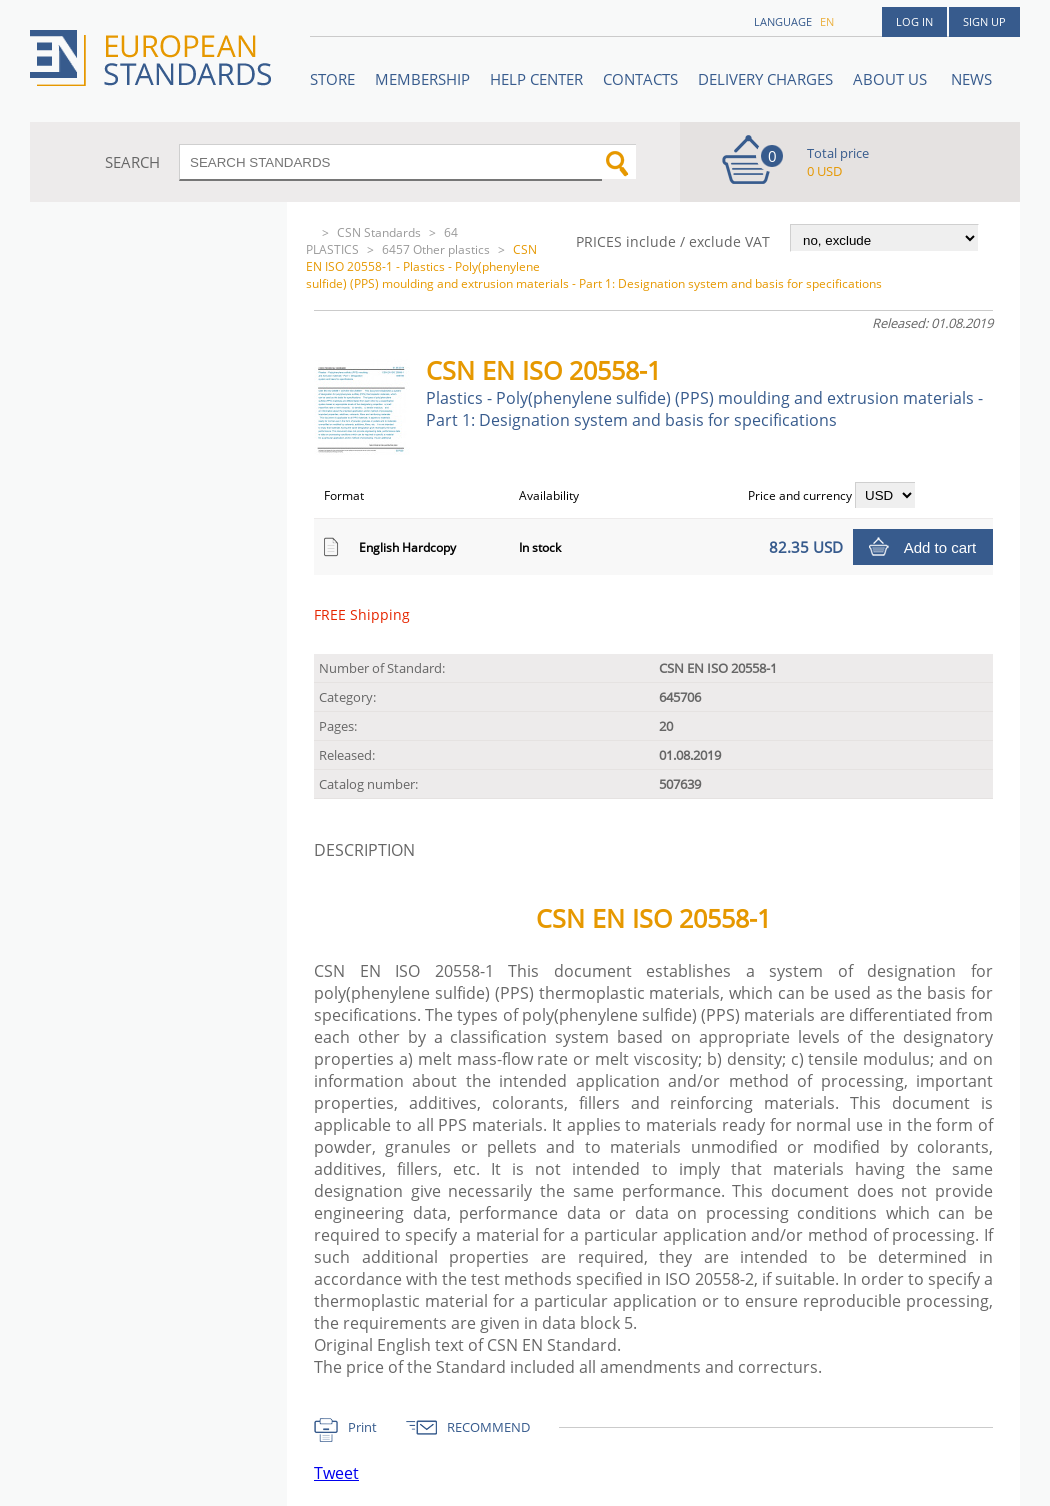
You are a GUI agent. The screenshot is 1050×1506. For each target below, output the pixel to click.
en (827, 21)
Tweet (336, 1473)
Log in (914, 21)
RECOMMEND (488, 1427)
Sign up (984, 21)
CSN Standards (379, 232)
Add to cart (940, 547)
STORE (332, 79)
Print (362, 1427)
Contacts (640, 79)
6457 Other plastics (436, 249)
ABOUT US (892, 79)
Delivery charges (765, 79)
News (971, 79)
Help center (536, 79)
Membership (422, 79)
